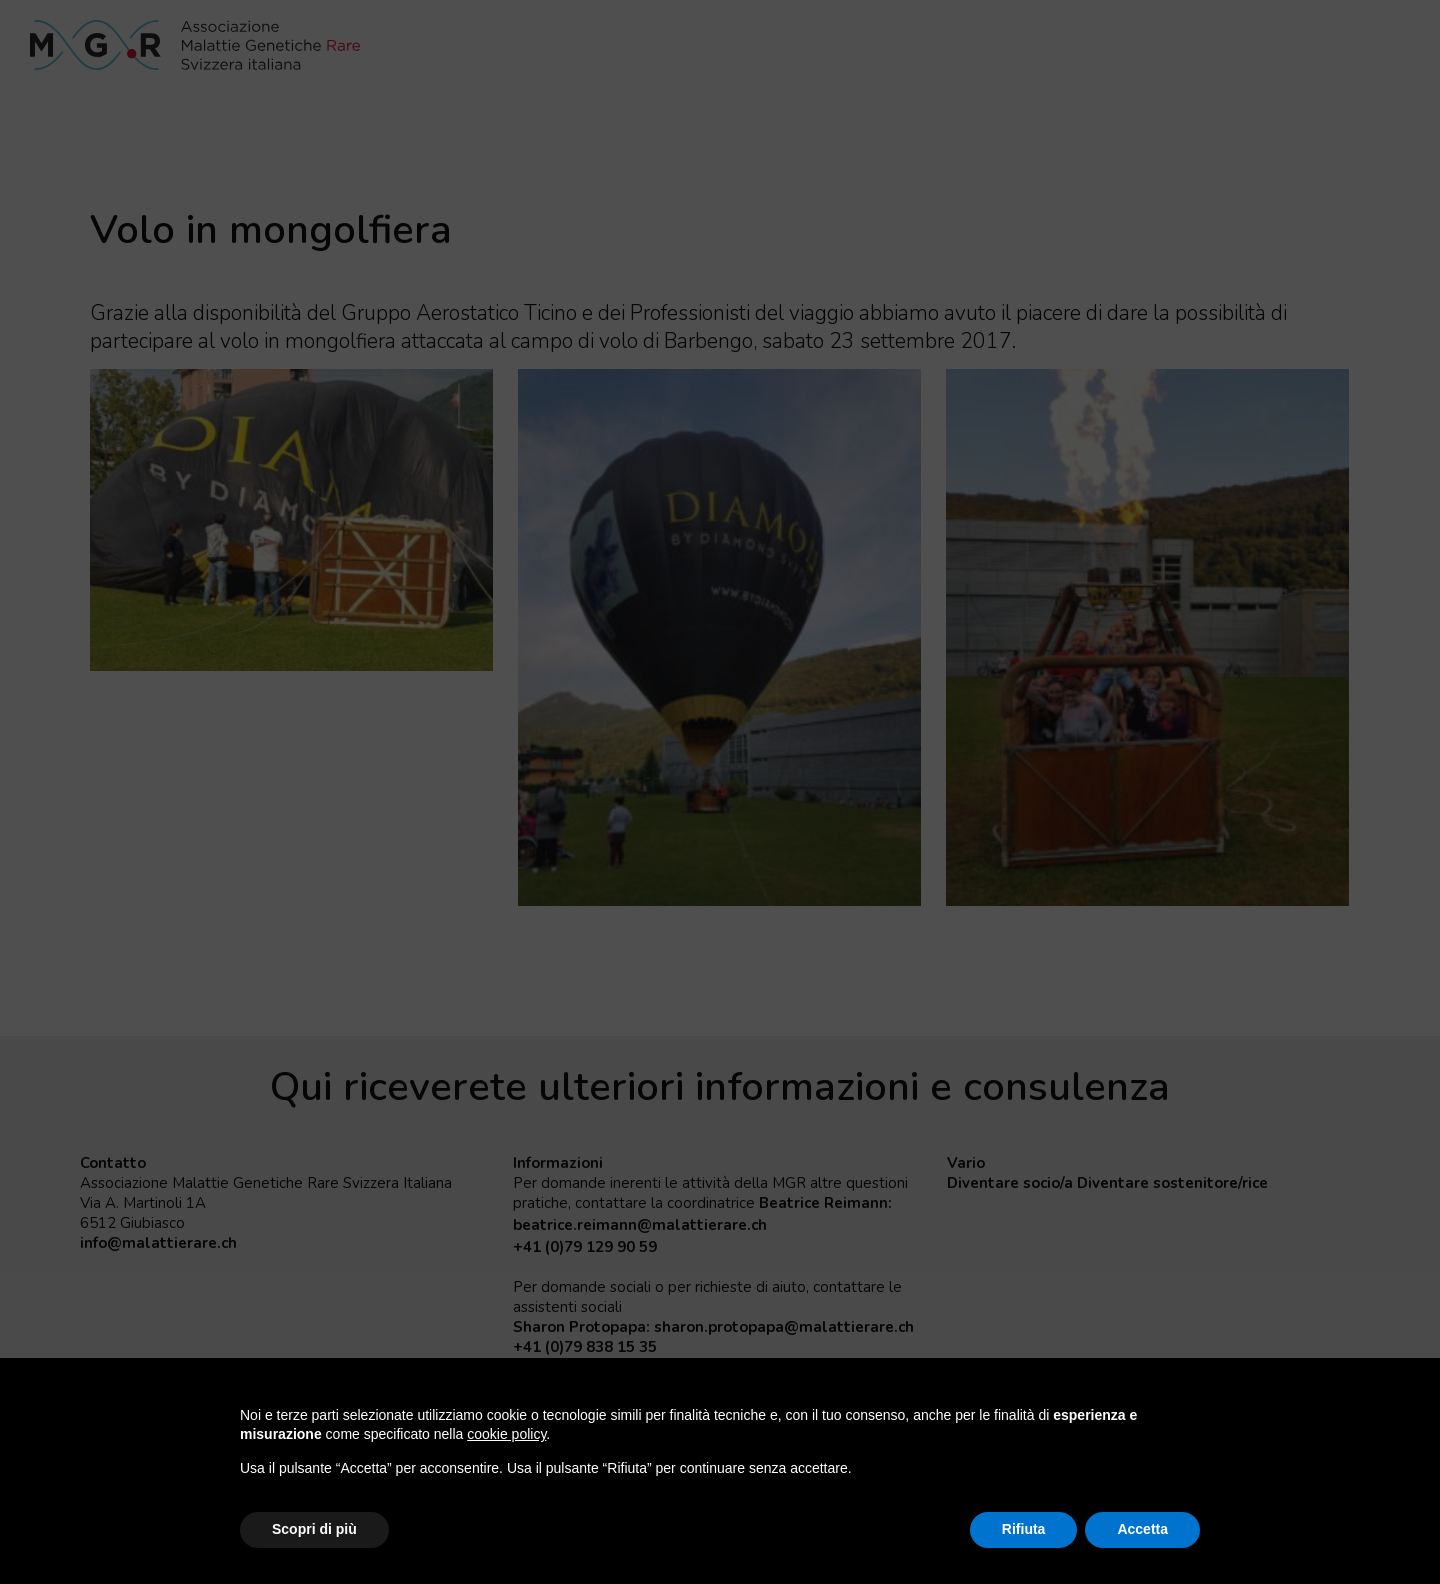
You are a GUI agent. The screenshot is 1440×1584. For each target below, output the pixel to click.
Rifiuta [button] (1024, 1529)
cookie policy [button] (506, 1434)
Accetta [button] (1142, 1529)
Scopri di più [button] (314, 1529)
